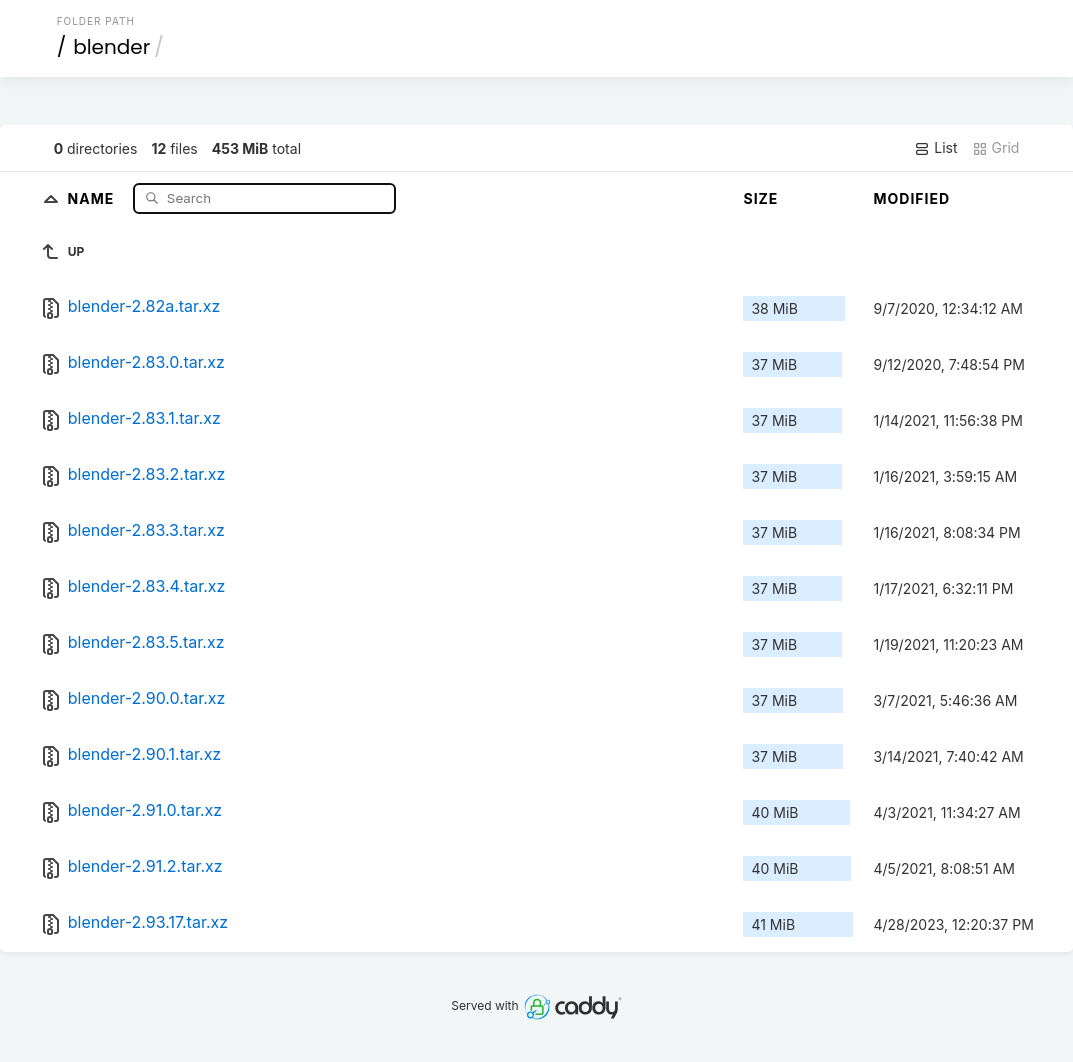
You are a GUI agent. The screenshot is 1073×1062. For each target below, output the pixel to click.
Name (93, 197)
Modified (911, 198)
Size (760, 198)
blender (111, 47)
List (935, 148)
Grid (996, 148)
